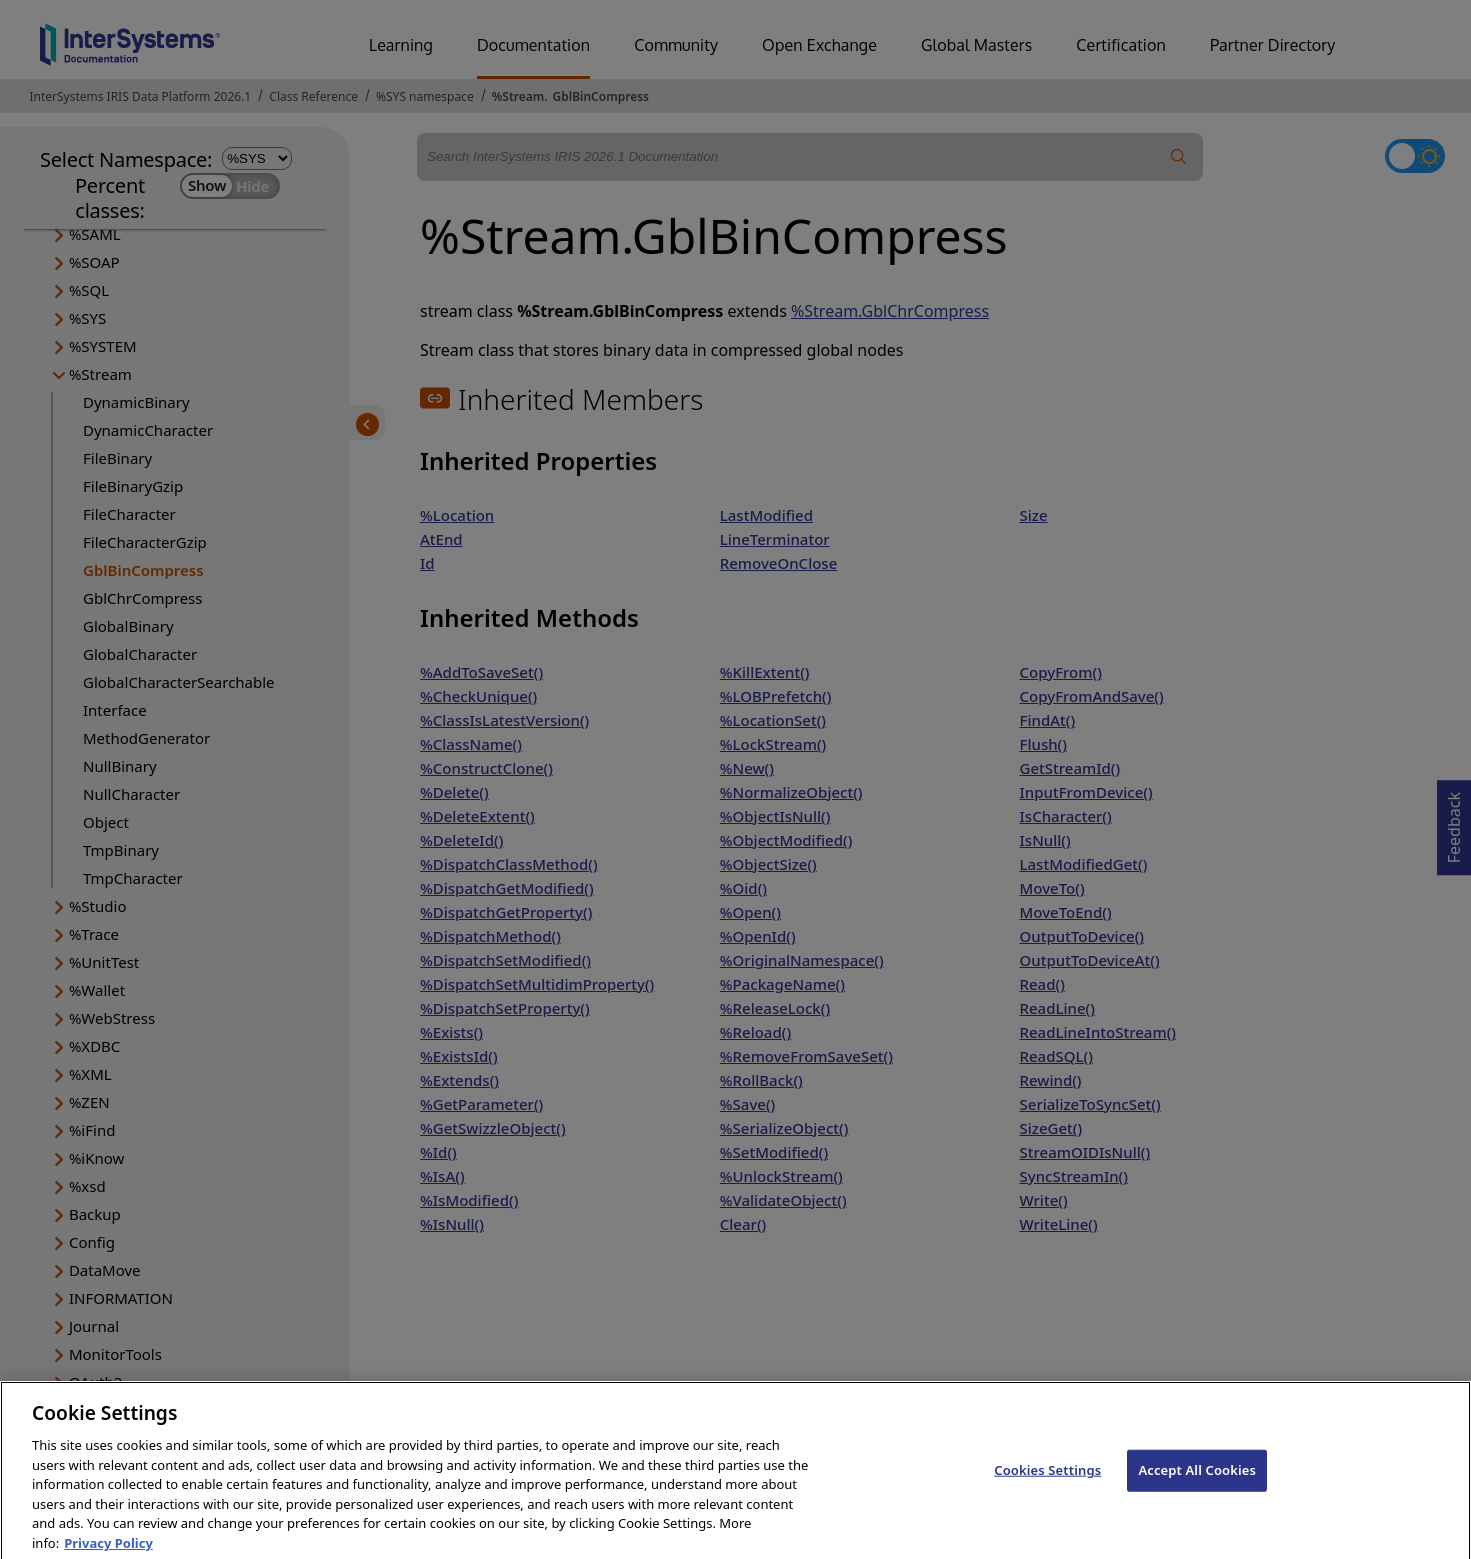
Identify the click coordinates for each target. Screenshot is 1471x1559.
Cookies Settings (1047, 1487)
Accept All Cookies (1197, 1487)
